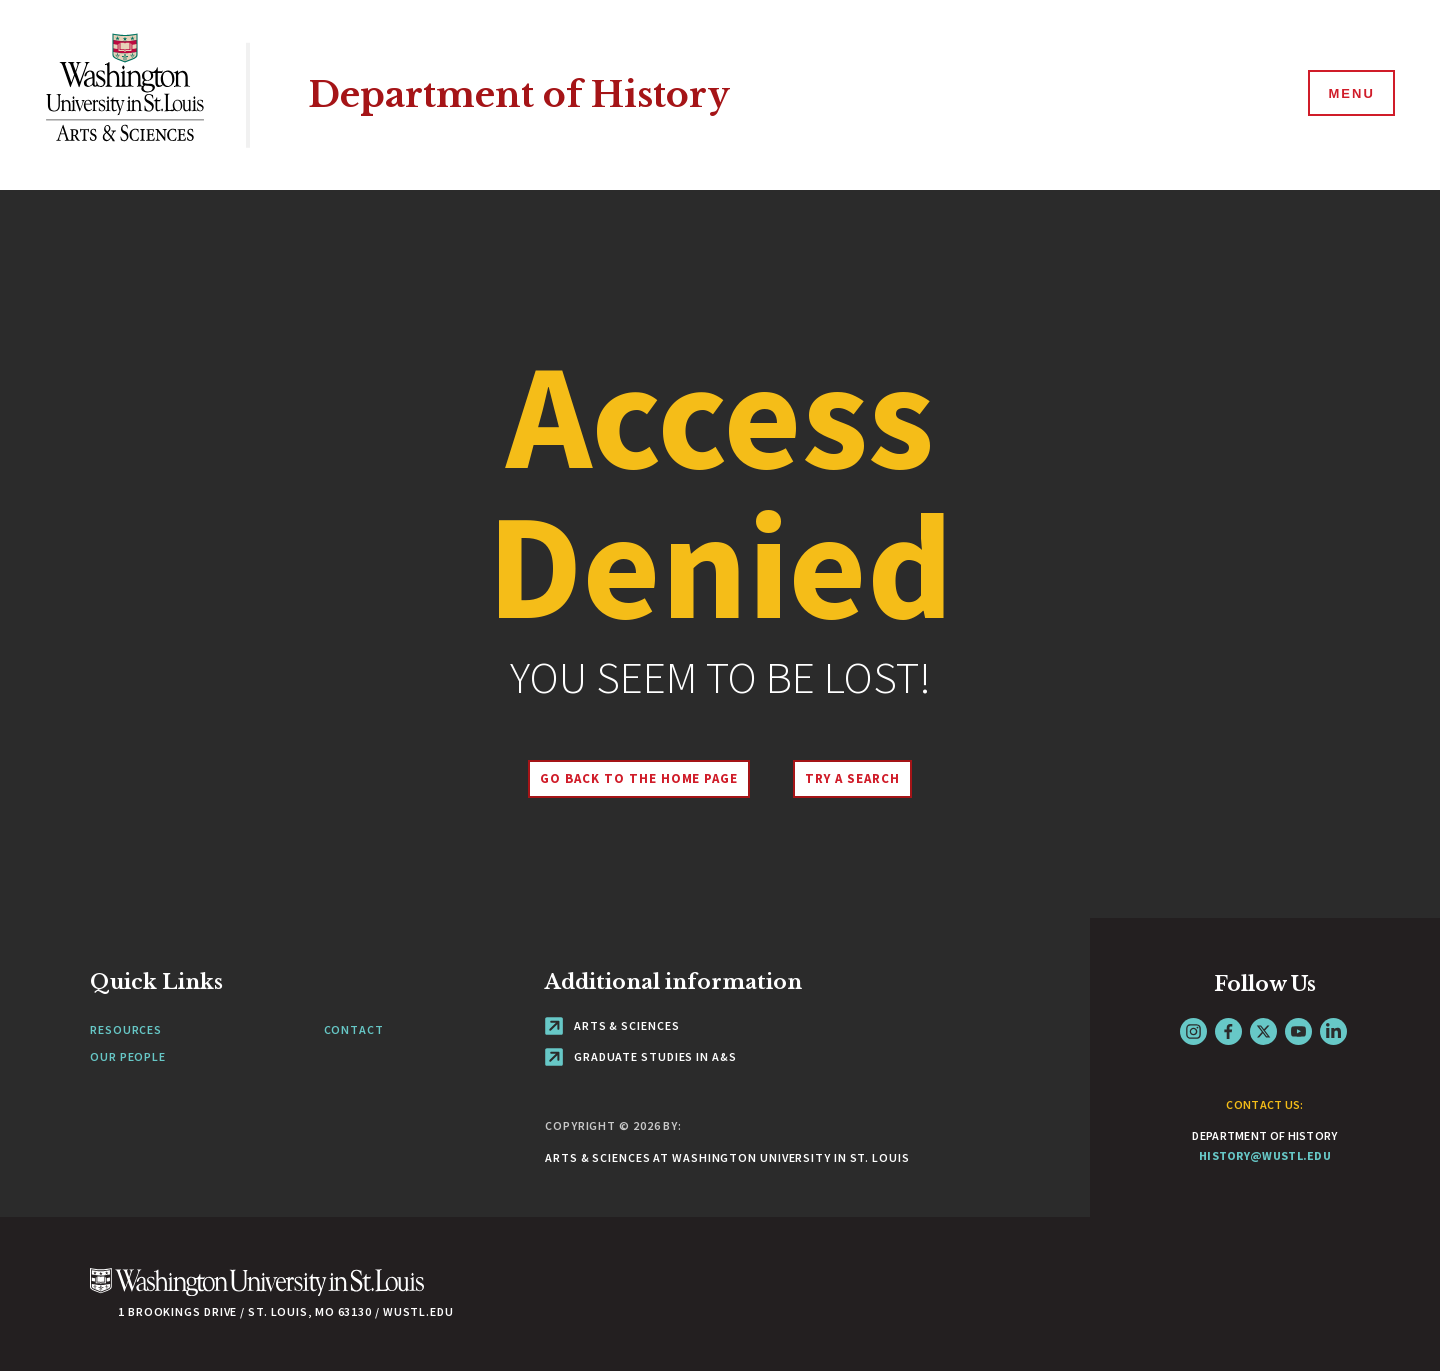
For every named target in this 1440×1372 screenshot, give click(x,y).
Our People (128, 1056)
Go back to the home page (639, 778)
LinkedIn (1333, 1031)
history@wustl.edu (1265, 1155)
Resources (126, 1029)
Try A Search (852, 778)
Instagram (1193, 1031)
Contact (354, 1029)
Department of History (519, 94)
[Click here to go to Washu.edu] (257, 1292)
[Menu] (1350, 94)
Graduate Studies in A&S (641, 1056)
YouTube (1298, 1031)
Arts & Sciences (612, 1025)
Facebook (1228, 1031)
